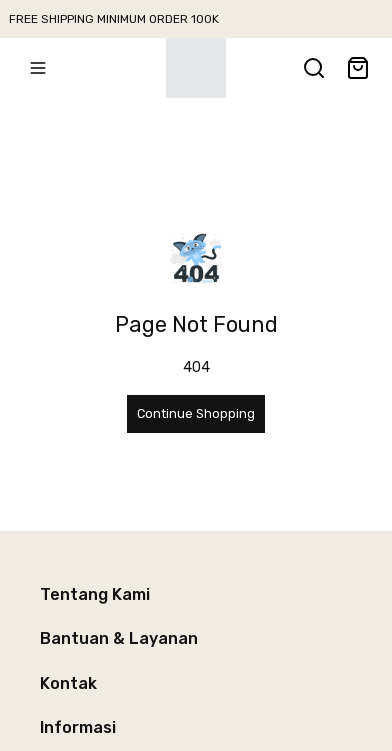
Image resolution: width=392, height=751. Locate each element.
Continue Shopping (196, 413)
